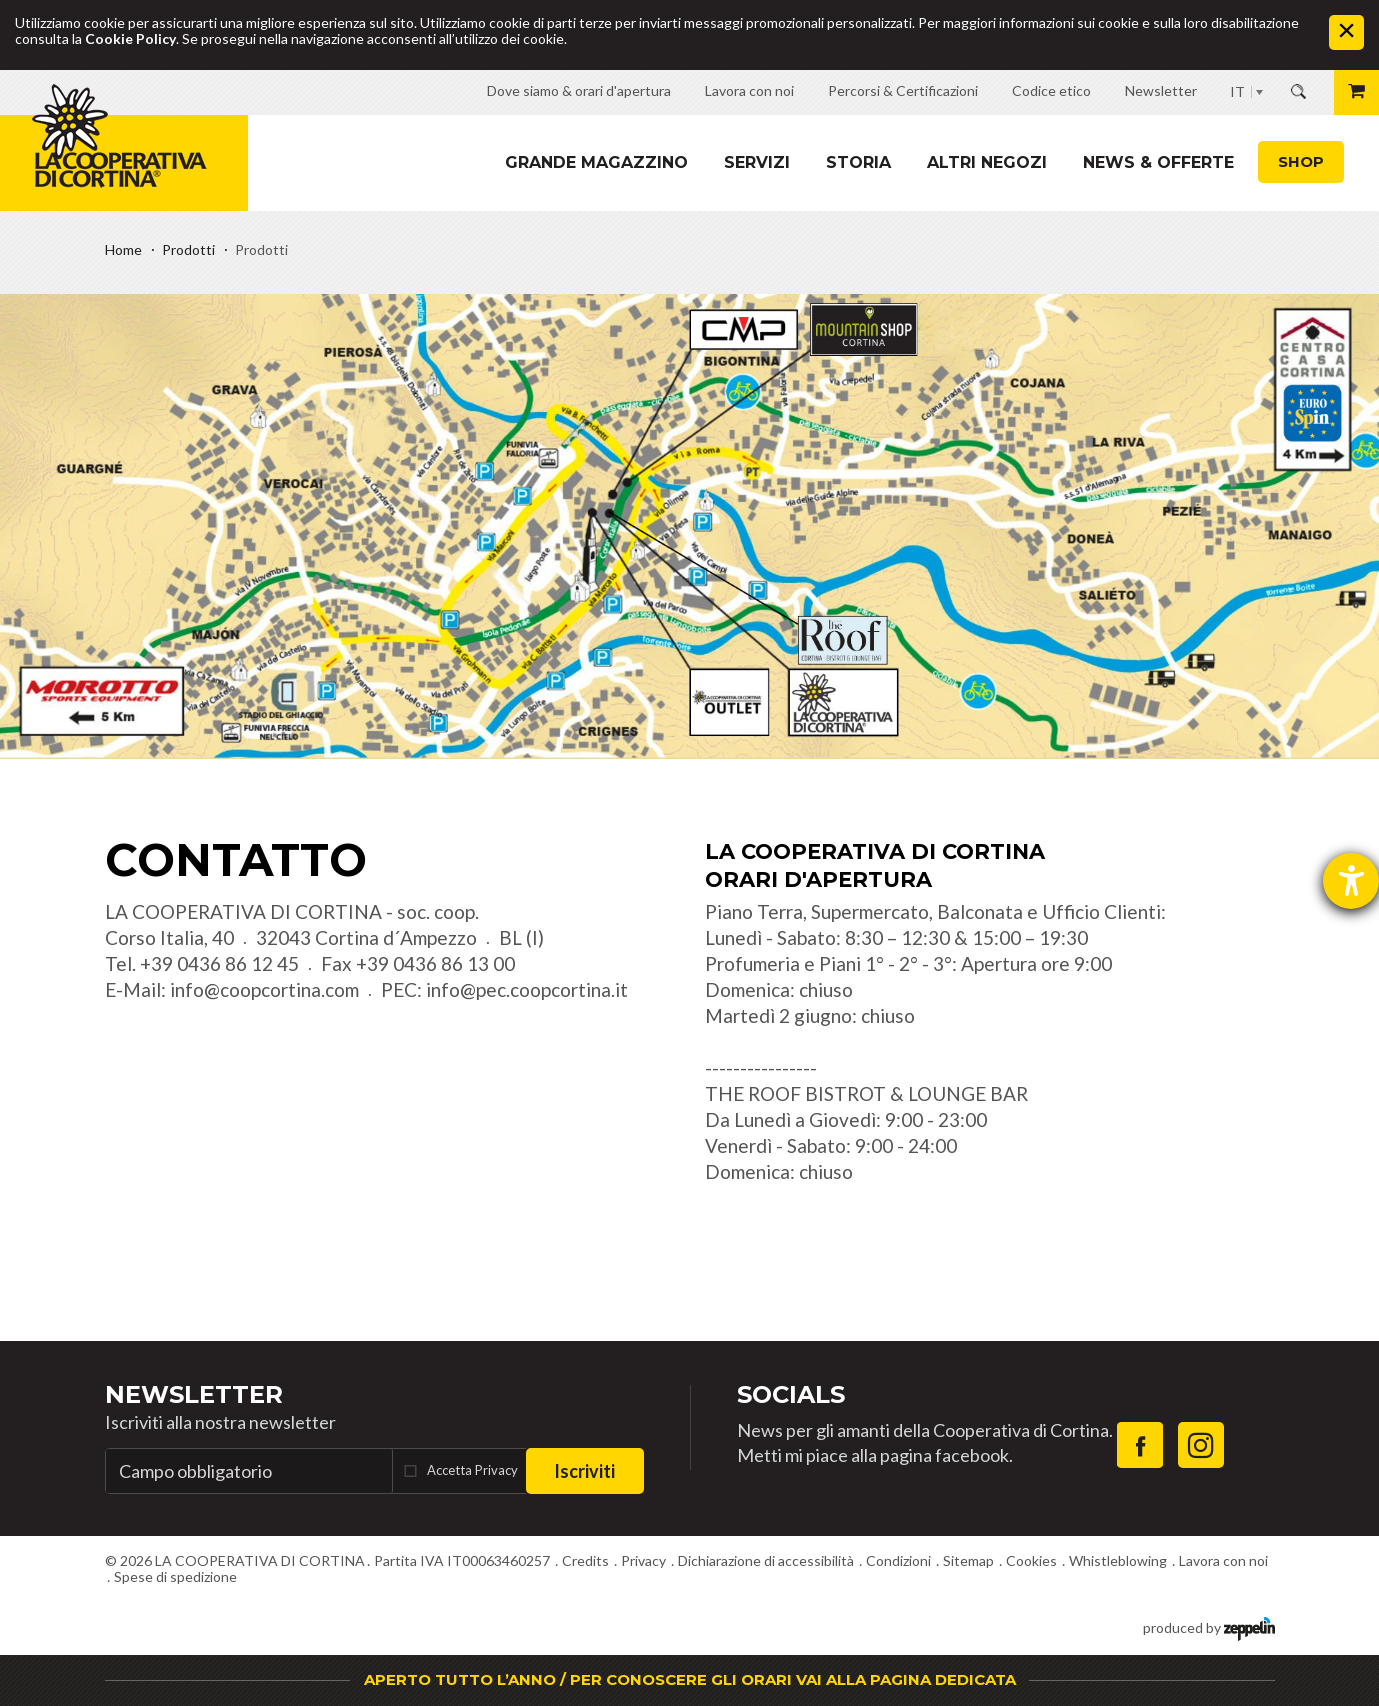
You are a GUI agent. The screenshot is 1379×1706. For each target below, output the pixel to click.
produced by (1209, 1626)
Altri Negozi (987, 162)
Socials (791, 1394)
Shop (1301, 161)
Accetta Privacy (472, 1470)
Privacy (643, 1560)
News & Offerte (1158, 162)
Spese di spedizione (175, 1576)
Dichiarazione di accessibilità (766, 1560)
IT (1237, 91)
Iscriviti (584, 1471)
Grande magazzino (596, 162)
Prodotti (188, 249)
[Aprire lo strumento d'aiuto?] (1351, 881)
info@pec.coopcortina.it (527, 989)
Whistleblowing (1118, 1560)
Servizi (757, 162)
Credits (585, 1560)
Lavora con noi (1223, 1560)
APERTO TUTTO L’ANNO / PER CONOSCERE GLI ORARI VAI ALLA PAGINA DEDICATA (690, 1679)
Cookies (1031, 1560)
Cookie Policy (130, 38)
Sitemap (968, 1560)
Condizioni (898, 1560)
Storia (858, 162)
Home (123, 249)
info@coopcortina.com (264, 989)
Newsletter (194, 1394)
